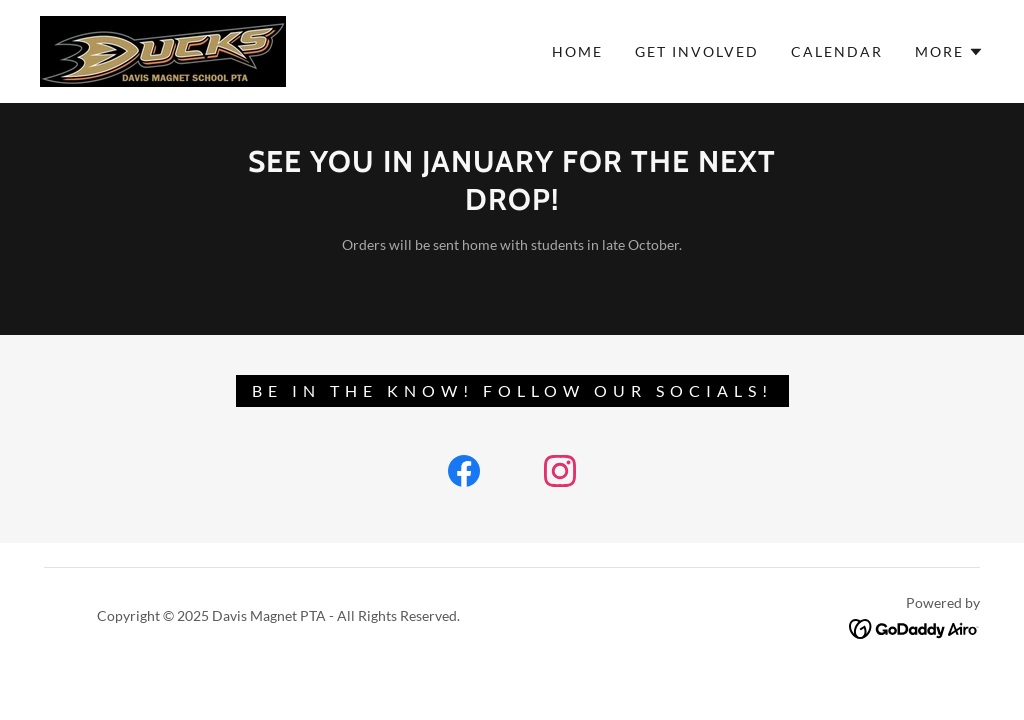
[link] (163, 49)
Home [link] (577, 51)
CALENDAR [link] (837, 51)
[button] (949, 52)
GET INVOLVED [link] (697, 51)
